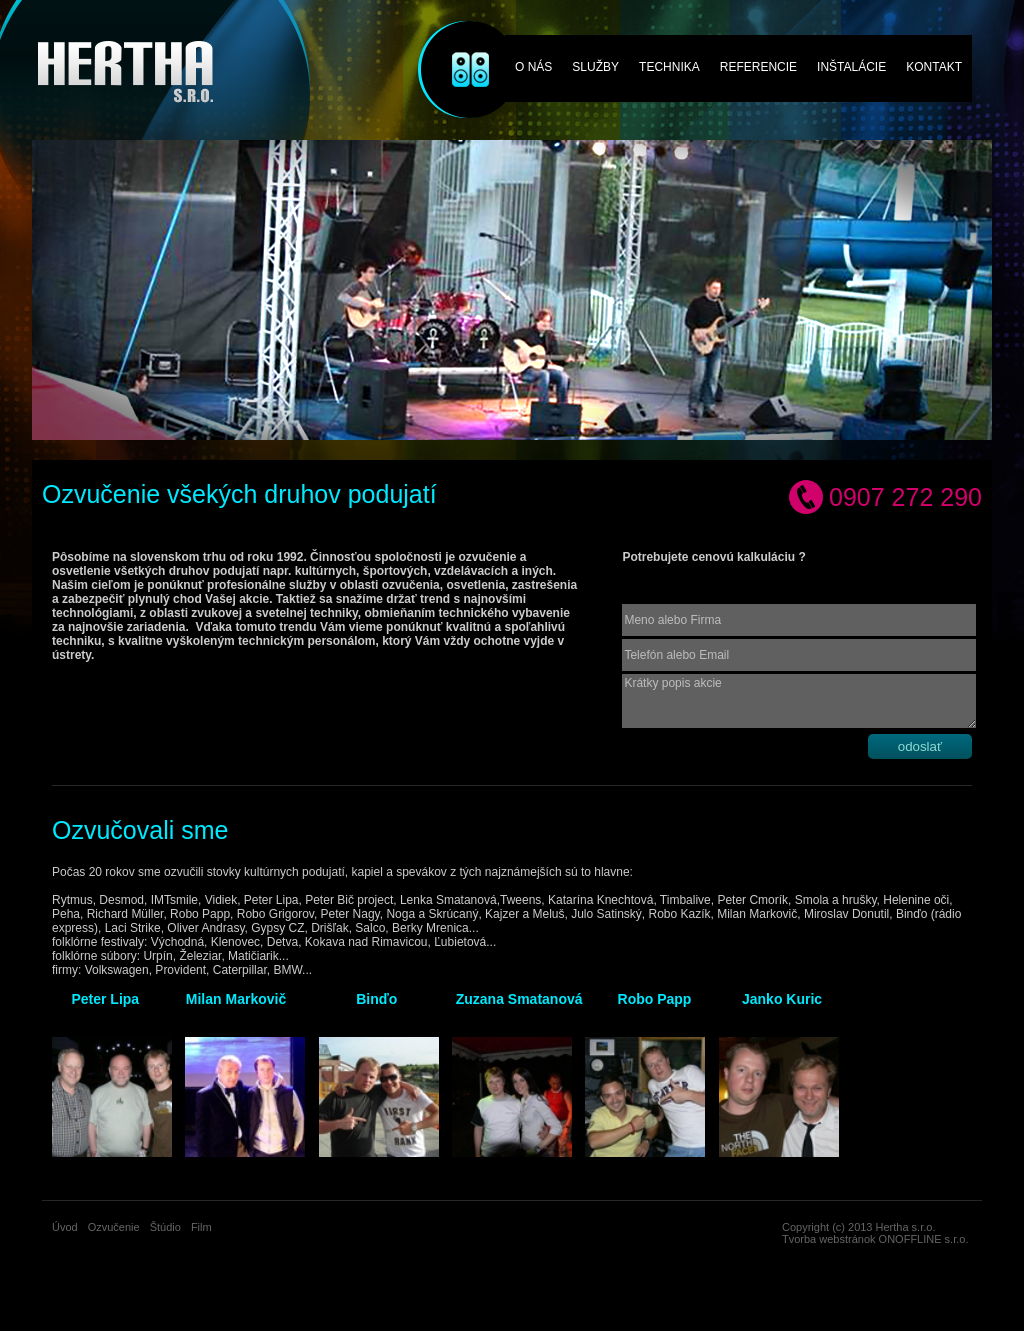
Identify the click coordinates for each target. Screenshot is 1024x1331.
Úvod (65, 1227)
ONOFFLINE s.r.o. (924, 1239)
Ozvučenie (456, 42)
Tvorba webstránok (829, 1239)
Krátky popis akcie (799, 701)
